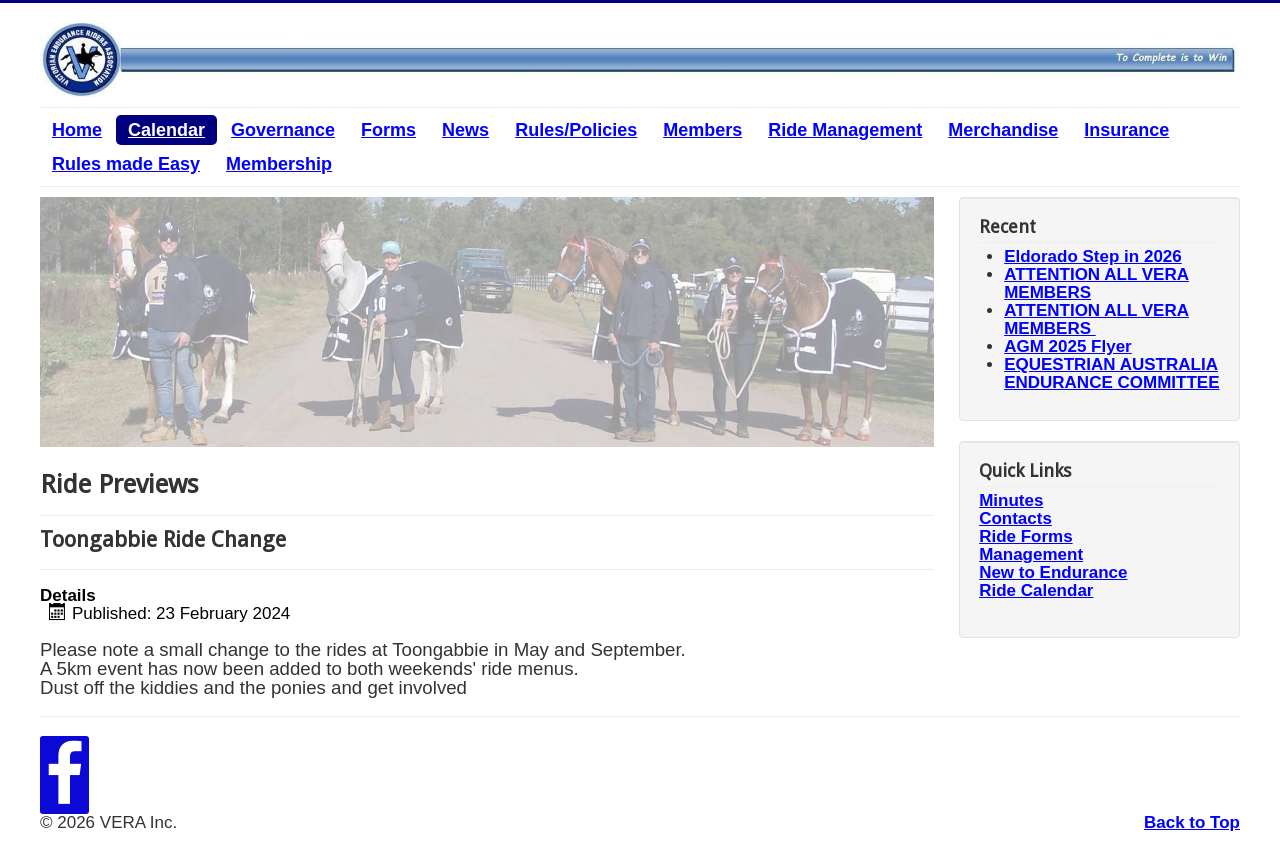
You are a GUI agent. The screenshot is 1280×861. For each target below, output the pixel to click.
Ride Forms (1026, 537)
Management (1031, 555)
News (465, 130)
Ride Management (845, 130)
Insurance (1126, 130)
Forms (388, 130)
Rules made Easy (126, 164)
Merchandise (1003, 130)
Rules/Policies (576, 130)
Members (702, 130)
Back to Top (1192, 822)
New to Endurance (1053, 573)
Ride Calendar (1036, 591)
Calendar (166, 130)
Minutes (1011, 501)
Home (77, 130)
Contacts (1015, 519)
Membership (279, 164)
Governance (283, 130)
